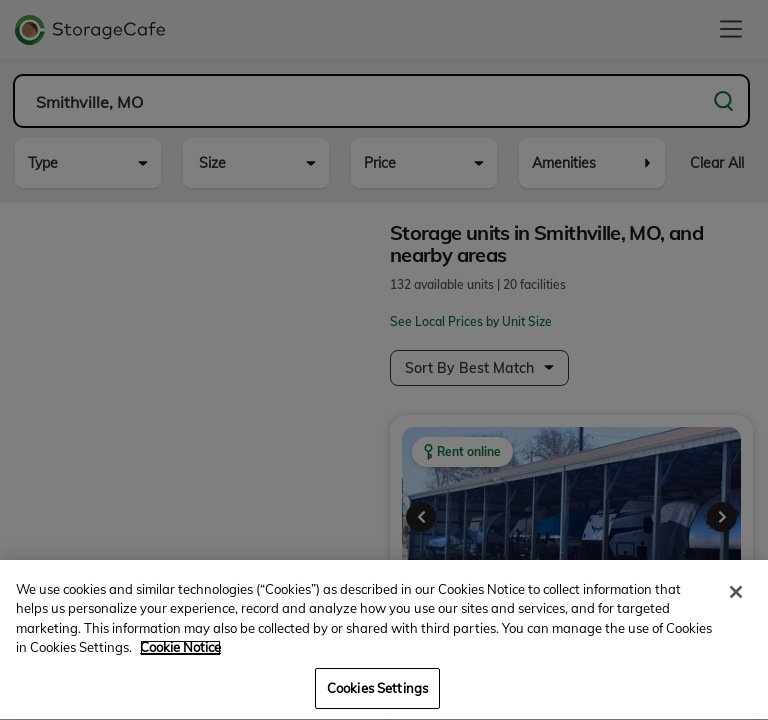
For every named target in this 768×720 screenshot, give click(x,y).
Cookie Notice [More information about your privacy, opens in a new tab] (180, 668)
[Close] (736, 612)
